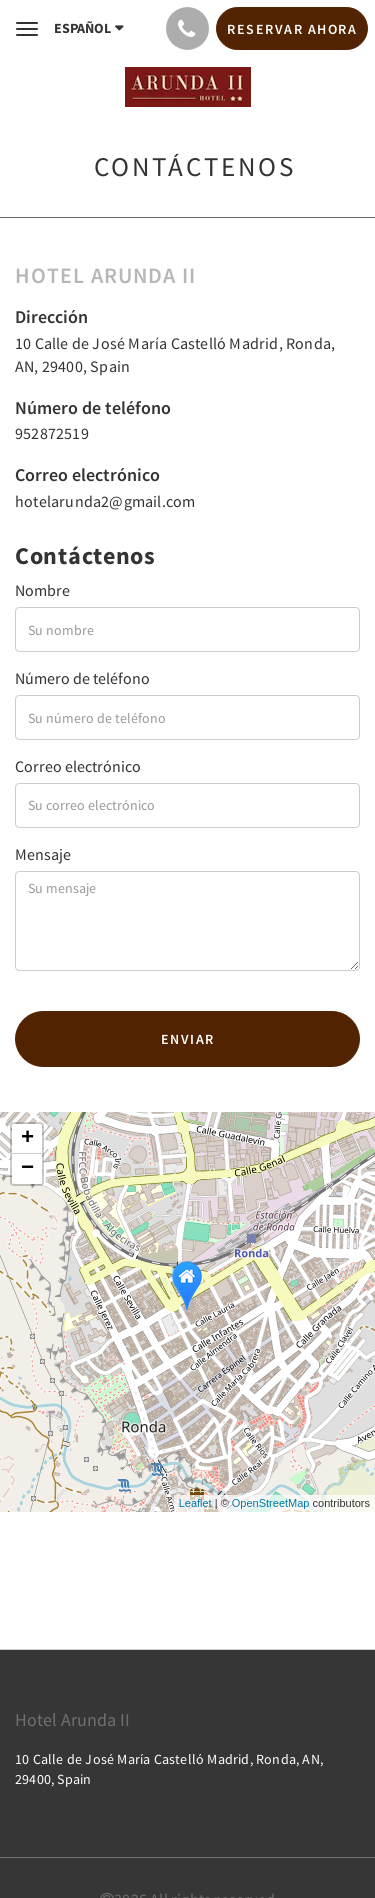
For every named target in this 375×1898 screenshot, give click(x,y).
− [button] (27, 1169)
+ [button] (27, 1139)
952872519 (52, 433)
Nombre (42, 590)
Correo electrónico (78, 766)
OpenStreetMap (271, 1503)
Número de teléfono (82, 678)
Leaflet (195, 1503)
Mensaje (43, 854)
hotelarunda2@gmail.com (105, 501)
